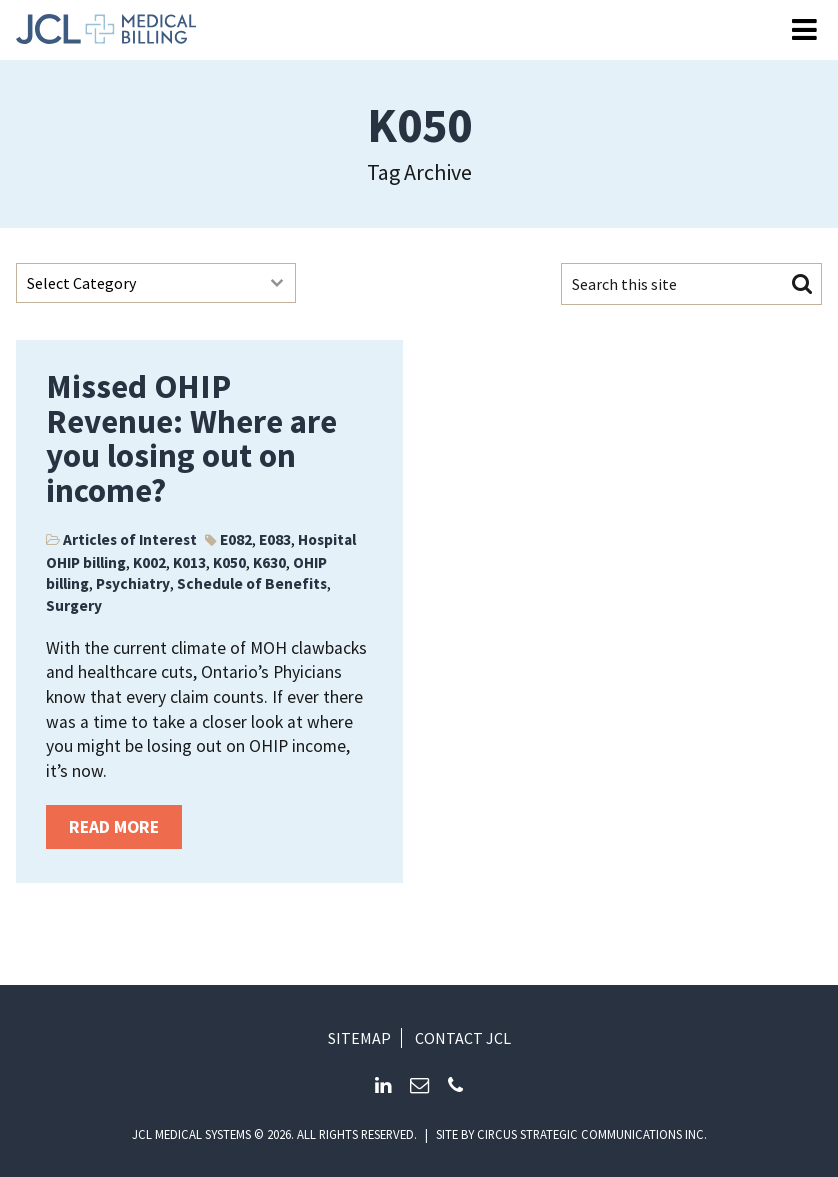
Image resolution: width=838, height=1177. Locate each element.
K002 (149, 562)
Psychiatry (133, 583)
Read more (114, 827)
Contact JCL (463, 1038)
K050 (229, 562)
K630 (269, 562)
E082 (236, 539)
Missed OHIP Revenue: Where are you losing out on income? (191, 438)
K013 (189, 562)
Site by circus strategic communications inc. (571, 1134)
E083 (275, 539)
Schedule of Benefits (252, 583)
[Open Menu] (804, 30)
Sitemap (359, 1038)
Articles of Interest (130, 539)
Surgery (74, 605)
